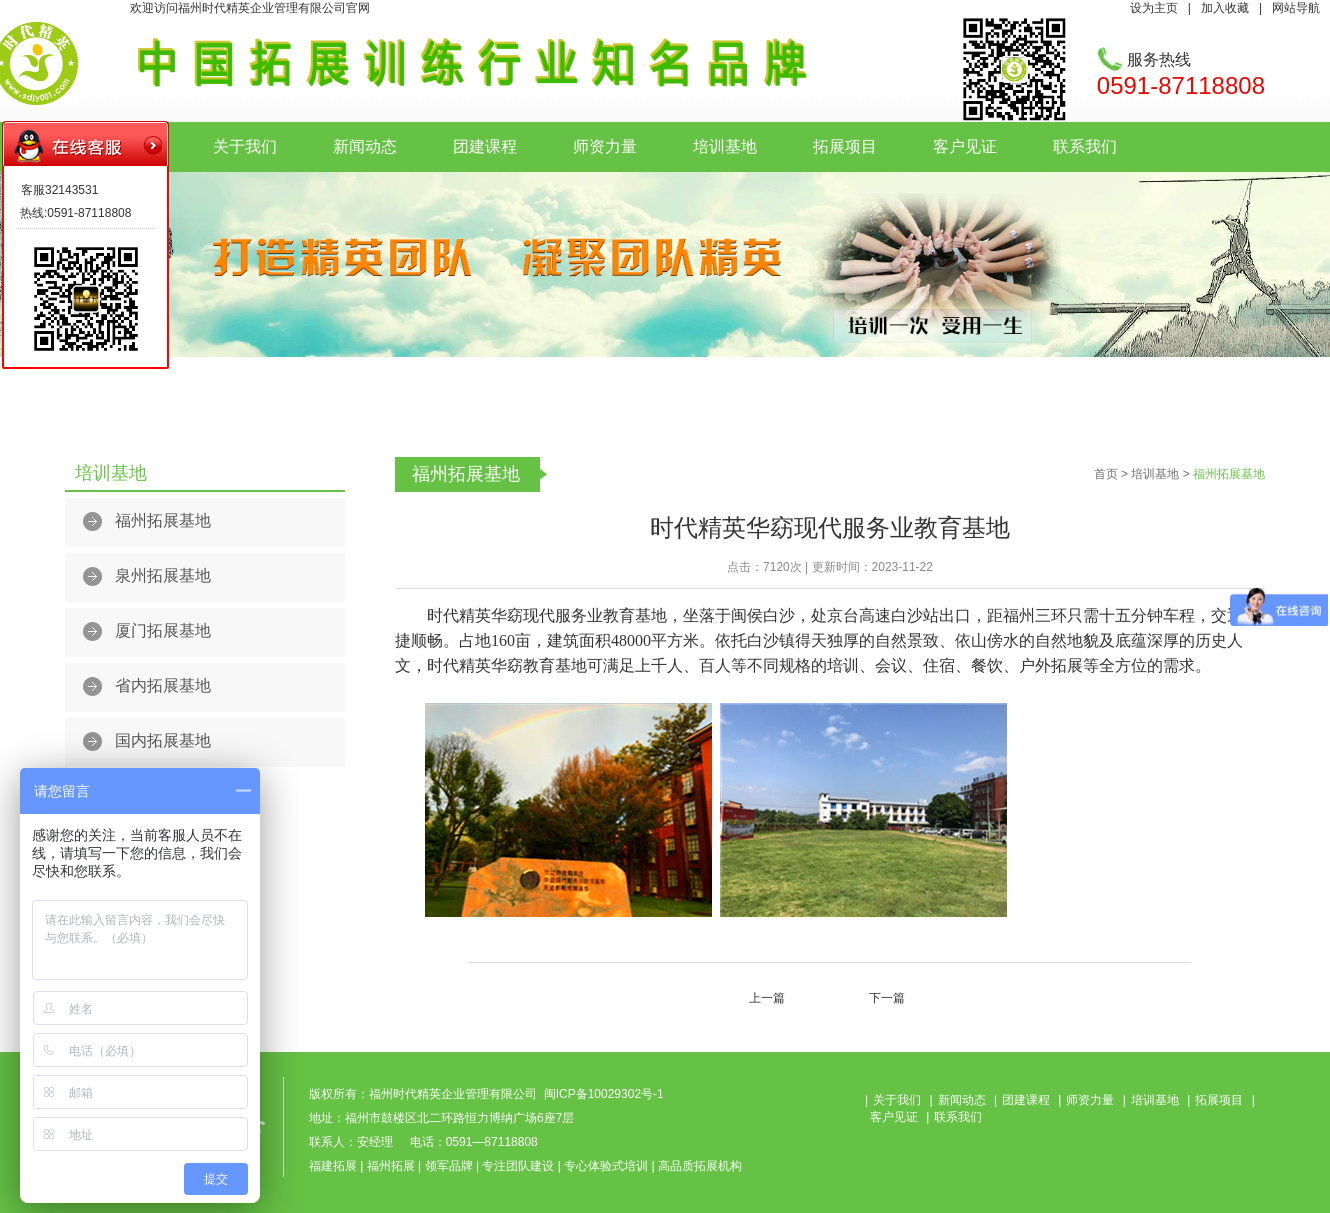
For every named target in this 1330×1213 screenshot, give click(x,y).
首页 (1106, 474)
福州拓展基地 (163, 520)
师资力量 (605, 146)
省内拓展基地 (163, 685)
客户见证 (965, 146)
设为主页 (1154, 8)
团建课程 (485, 146)
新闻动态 (365, 146)
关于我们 (245, 146)
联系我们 (1085, 146)
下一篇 (887, 998)
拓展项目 (845, 146)
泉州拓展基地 (163, 575)
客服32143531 (59, 190)
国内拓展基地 (163, 740)
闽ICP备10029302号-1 (604, 1094)
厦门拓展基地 (163, 630)
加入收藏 (1225, 8)
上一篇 (767, 998)
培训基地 (725, 146)
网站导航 (1296, 8)
